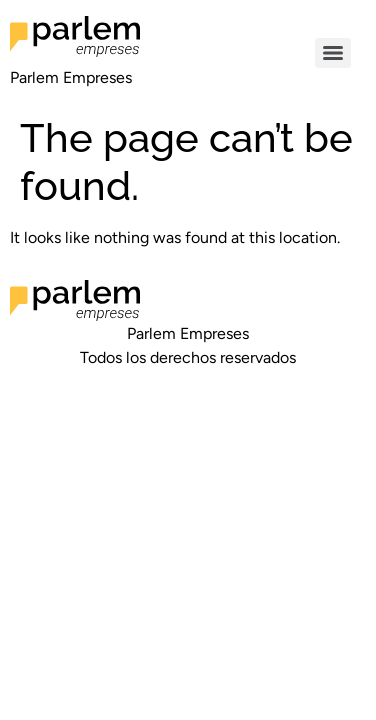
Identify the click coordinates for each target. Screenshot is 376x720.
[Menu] (333, 53)
